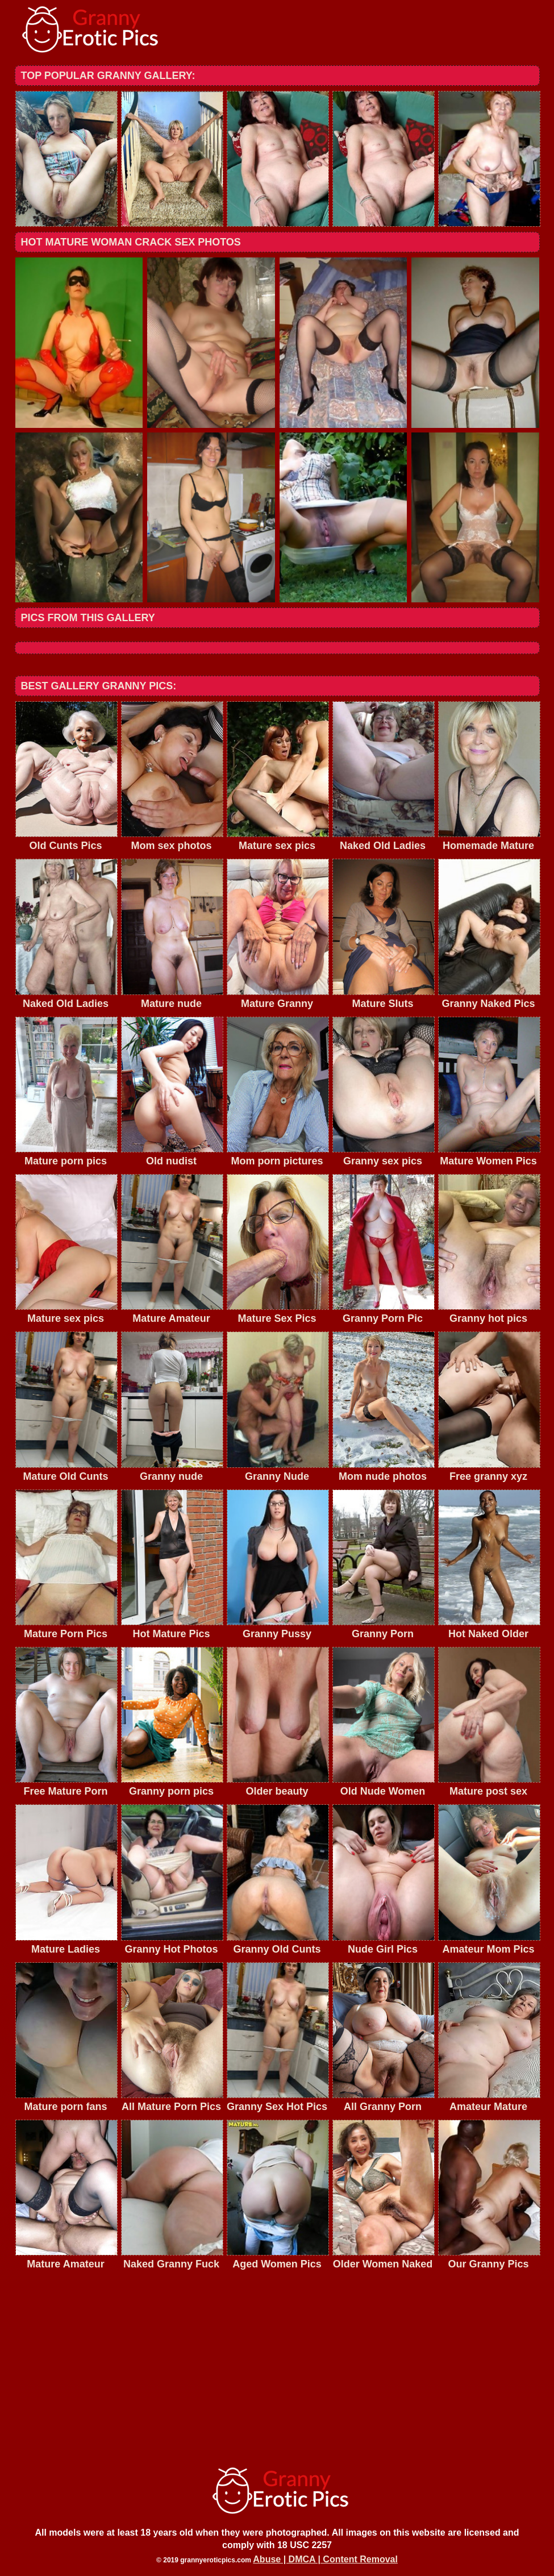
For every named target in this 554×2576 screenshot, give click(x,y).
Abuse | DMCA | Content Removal (325, 2559)
